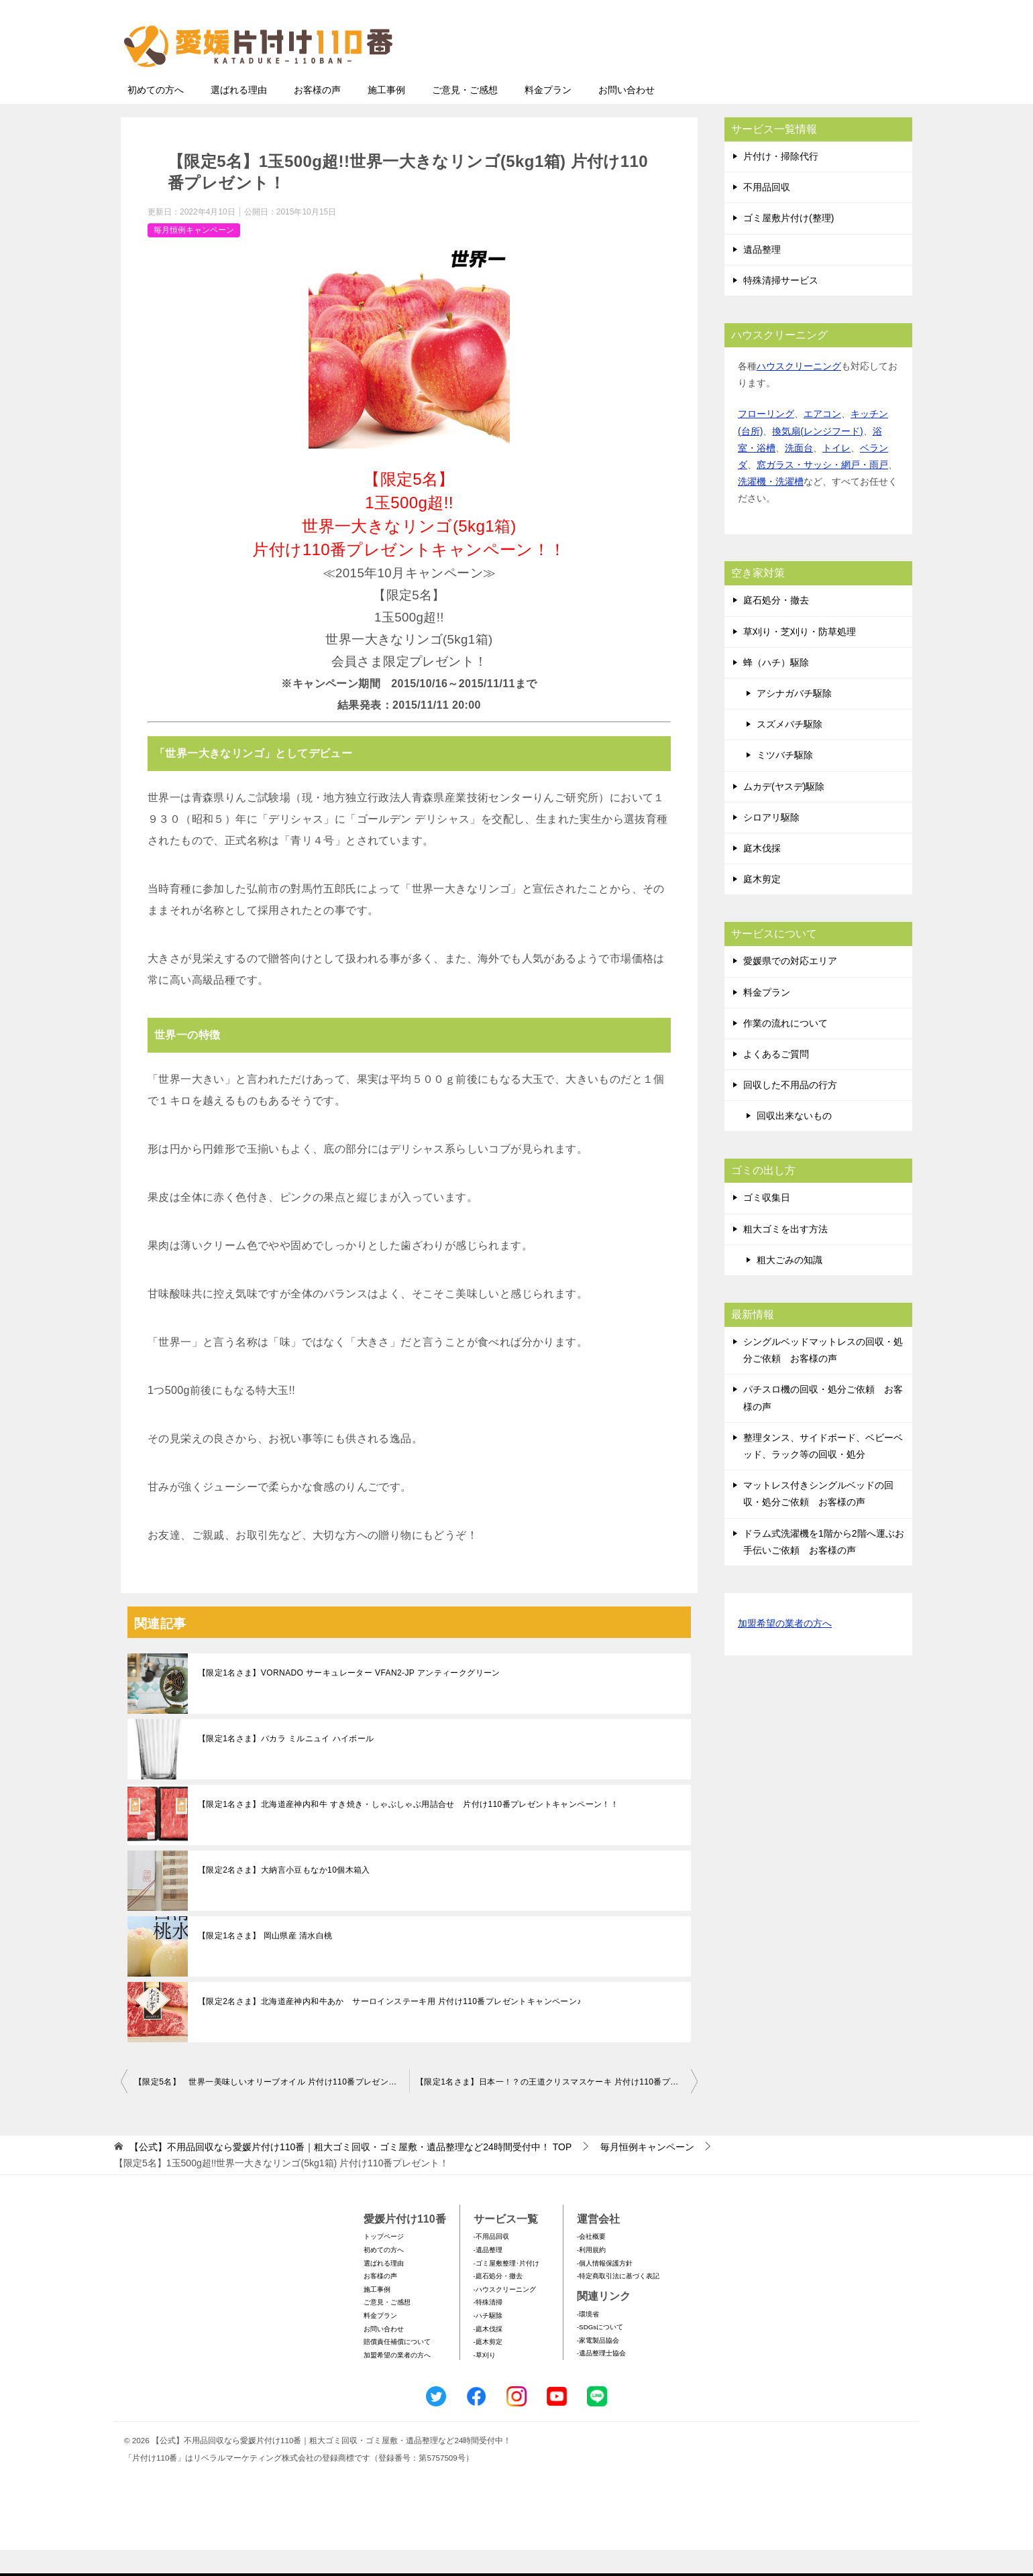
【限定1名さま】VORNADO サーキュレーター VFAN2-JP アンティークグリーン (349, 1699)
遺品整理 (762, 275)
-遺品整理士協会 (601, 2379)
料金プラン (548, 116)
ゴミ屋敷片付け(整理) (788, 244)
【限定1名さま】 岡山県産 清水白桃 (265, 1962)
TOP (350, 2173)
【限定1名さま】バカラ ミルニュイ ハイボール (286, 1764)
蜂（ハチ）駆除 (776, 688)
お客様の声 (317, 116)
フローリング (766, 439)
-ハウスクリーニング (505, 2315)
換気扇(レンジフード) (817, 457)
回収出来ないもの (794, 1141)
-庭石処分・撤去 (498, 2302)
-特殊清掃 (488, 2328)
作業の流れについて (785, 1049)
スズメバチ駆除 (789, 750)
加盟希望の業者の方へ (785, 1650)
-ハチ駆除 (488, 2341)
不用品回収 (766, 213)
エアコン (822, 439)
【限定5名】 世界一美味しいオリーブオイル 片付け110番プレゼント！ (269, 2108)
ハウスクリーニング (799, 392)
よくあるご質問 (776, 1080)
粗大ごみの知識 (789, 1286)
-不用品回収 (491, 2262)
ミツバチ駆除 (785, 781)
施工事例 (386, 116)
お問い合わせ (626, 116)
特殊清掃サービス (780, 306)
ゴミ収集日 (766, 1223)
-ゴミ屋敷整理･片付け (506, 2289)
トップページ (384, 2262)
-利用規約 (591, 2276)
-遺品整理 (488, 2276)
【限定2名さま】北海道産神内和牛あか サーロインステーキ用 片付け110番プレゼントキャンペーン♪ (390, 2027)
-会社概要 (591, 2262)
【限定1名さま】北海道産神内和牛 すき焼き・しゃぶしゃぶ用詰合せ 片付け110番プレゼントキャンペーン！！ (408, 1830)
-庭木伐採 (488, 2355)
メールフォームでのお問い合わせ (787, 78)
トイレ (836, 474)
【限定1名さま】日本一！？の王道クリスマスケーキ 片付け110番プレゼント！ (557, 2108)
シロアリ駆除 (771, 843)
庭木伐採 (762, 874)
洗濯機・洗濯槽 (771, 507)
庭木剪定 (762, 905)
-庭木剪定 (488, 2368)
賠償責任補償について (397, 2368)
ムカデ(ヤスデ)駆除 (783, 812)
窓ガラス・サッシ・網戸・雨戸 (822, 490)
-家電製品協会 (598, 2366)
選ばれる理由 (239, 116)
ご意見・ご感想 (465, 116)
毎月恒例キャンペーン (194, 256)
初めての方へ (155, 116)
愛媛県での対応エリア (790, 987)
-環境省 (588, 2340)
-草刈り (485, 2381)
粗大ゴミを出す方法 (785, 1255)
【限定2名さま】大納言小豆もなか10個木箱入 (284, 1896)
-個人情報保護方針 (605, 2289)
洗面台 (799, 474)
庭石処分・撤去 (776, 626)
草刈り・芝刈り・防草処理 (799, 657)
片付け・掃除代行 (780, 182)
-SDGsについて (600, 2353)
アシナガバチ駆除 (794, 719)
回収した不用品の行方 (790, 1111)
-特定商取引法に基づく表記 (618, 2302)
